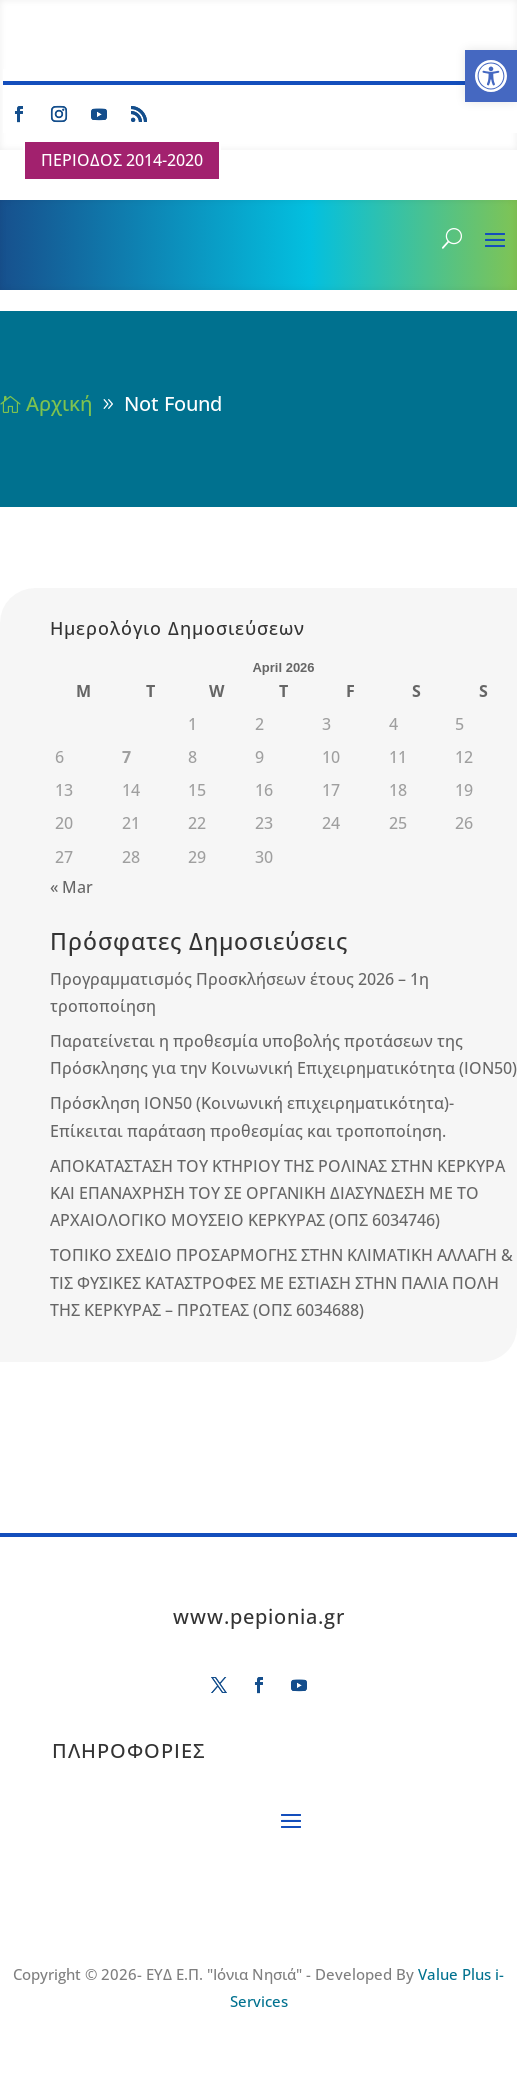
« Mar (71, 887)
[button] (491, 76)
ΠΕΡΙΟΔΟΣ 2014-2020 (122, 160)
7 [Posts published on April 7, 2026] (126, 757)
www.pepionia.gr (259, 1616)
